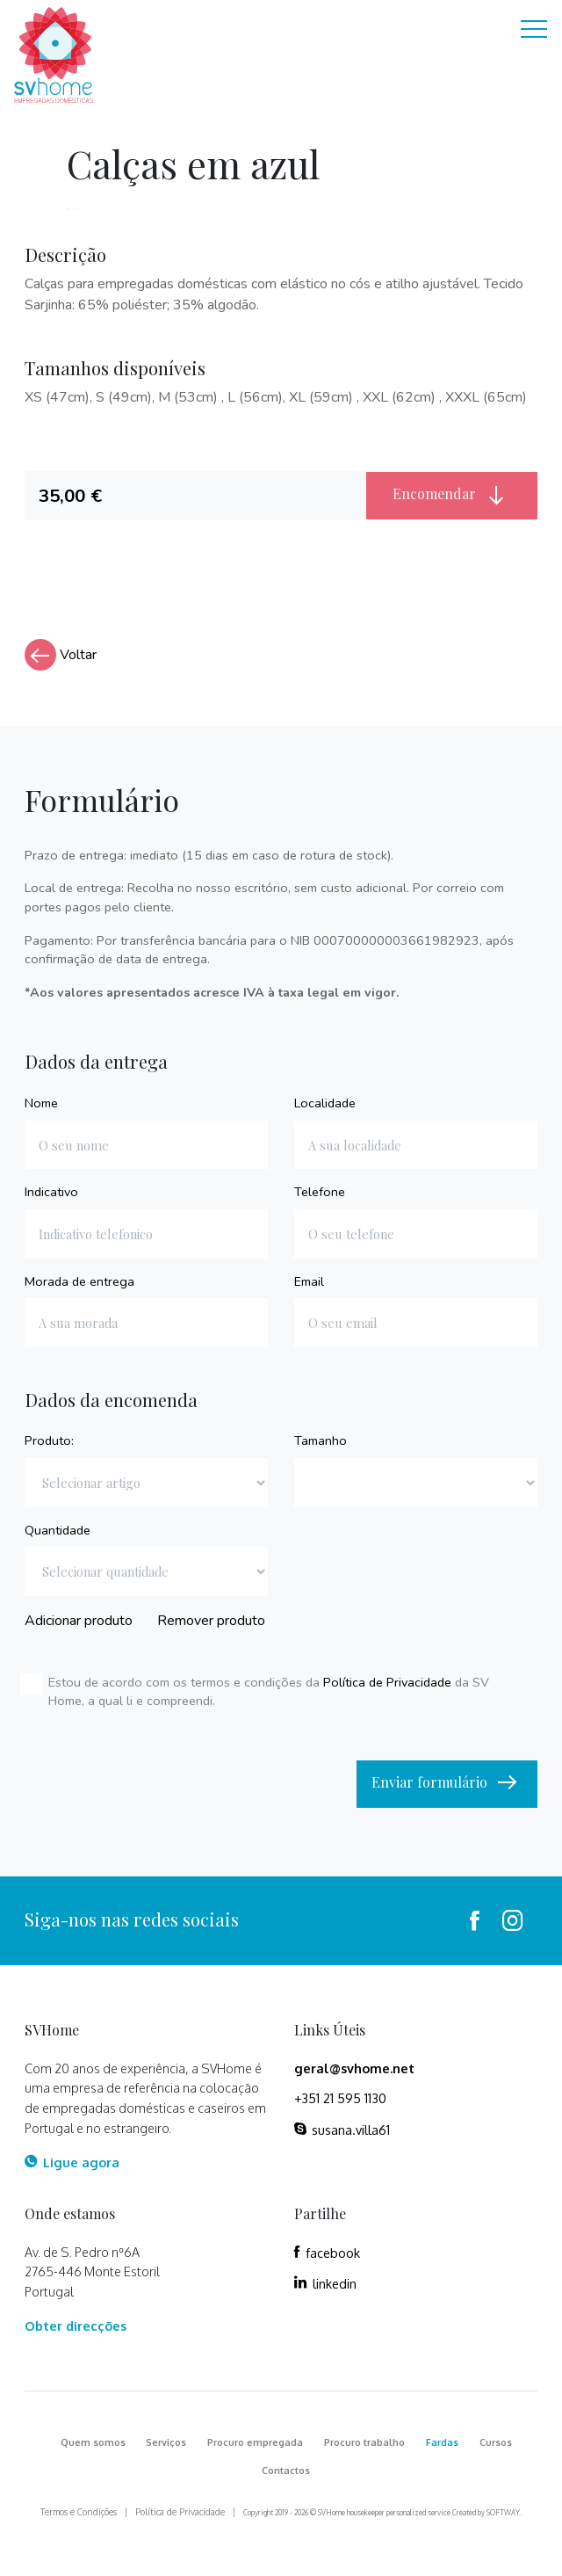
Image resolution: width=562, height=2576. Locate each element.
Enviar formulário (446, 1783)
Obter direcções (75, 2325)
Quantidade (57, 1530)
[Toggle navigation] (534, 31)
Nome (41, 1103)
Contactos (286, 2470)
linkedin (325, 2283)
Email (309, 1281)
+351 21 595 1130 (340, 2098)
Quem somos (93, 2442)
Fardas (442, 2442)
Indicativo (51, 1192)
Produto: (49, 1440)
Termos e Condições (78, 2512)
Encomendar (452, 495)
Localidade (325, 1103)
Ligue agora (72, 2162)
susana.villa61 (342, 2129)
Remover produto (211, 1620)
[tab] (196, 496)
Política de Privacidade (387, 1682)
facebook (327, 2252)
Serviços (166, 2442)
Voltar (61, 654)
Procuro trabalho (364, 2442)
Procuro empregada (255, 2442)
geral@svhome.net (354, 2068)
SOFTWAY (503, 2512)
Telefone (319, 1192)
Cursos (495, 2442)
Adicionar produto (79, 1620)
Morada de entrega (79, 1281)
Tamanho (320, 1440)
